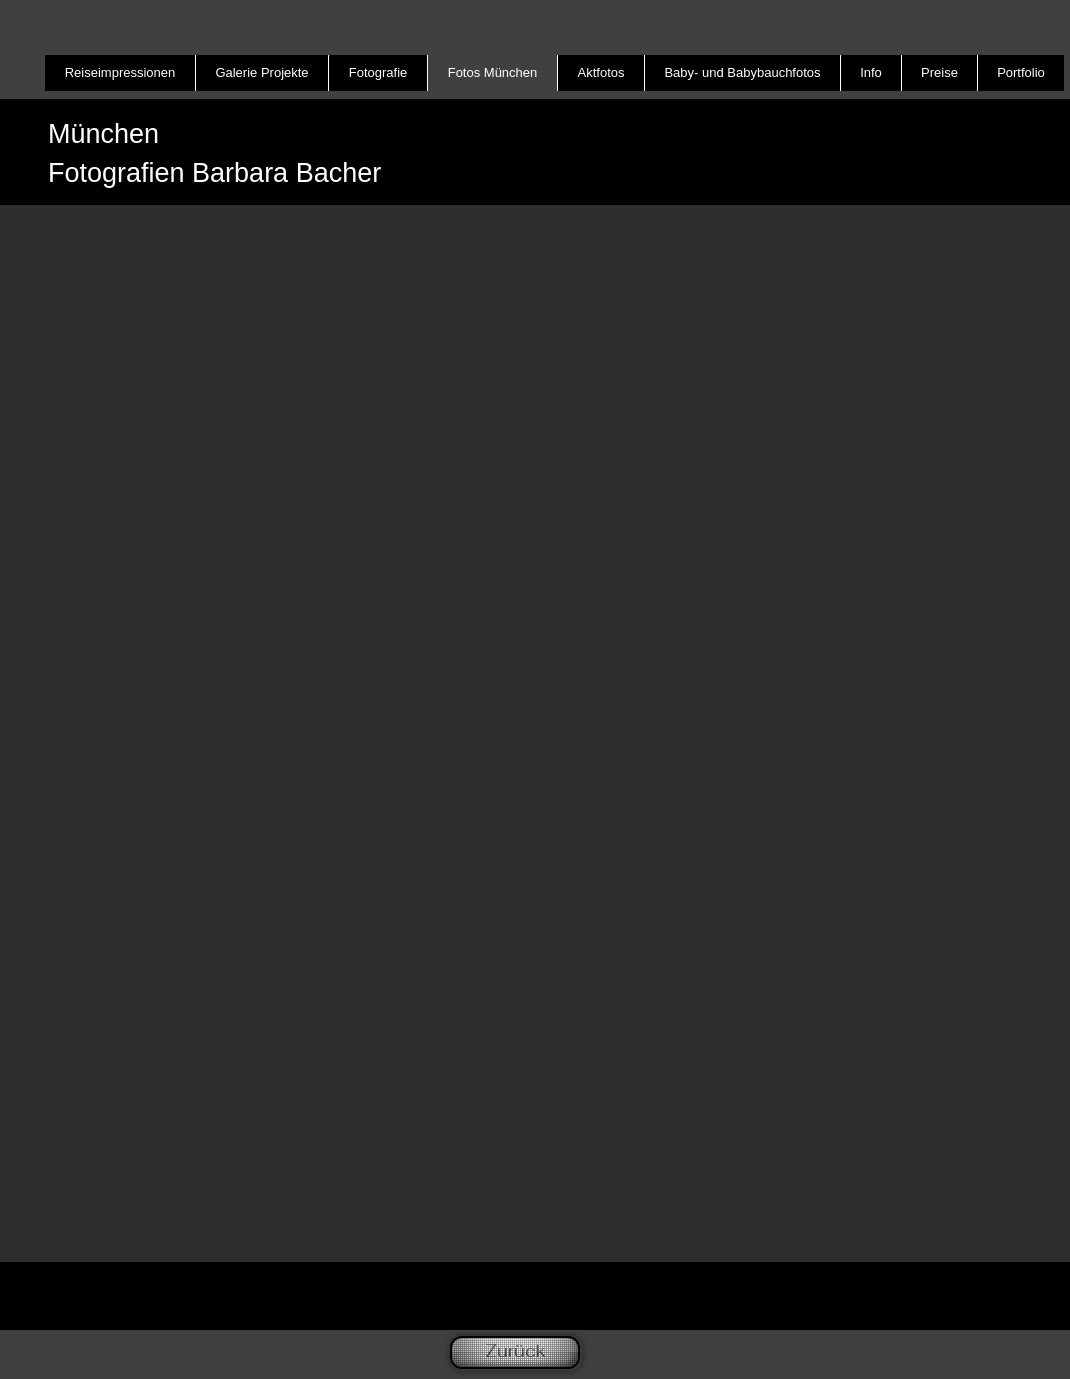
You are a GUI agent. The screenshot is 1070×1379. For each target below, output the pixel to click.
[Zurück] (515, 1352)
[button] (535, 733)
